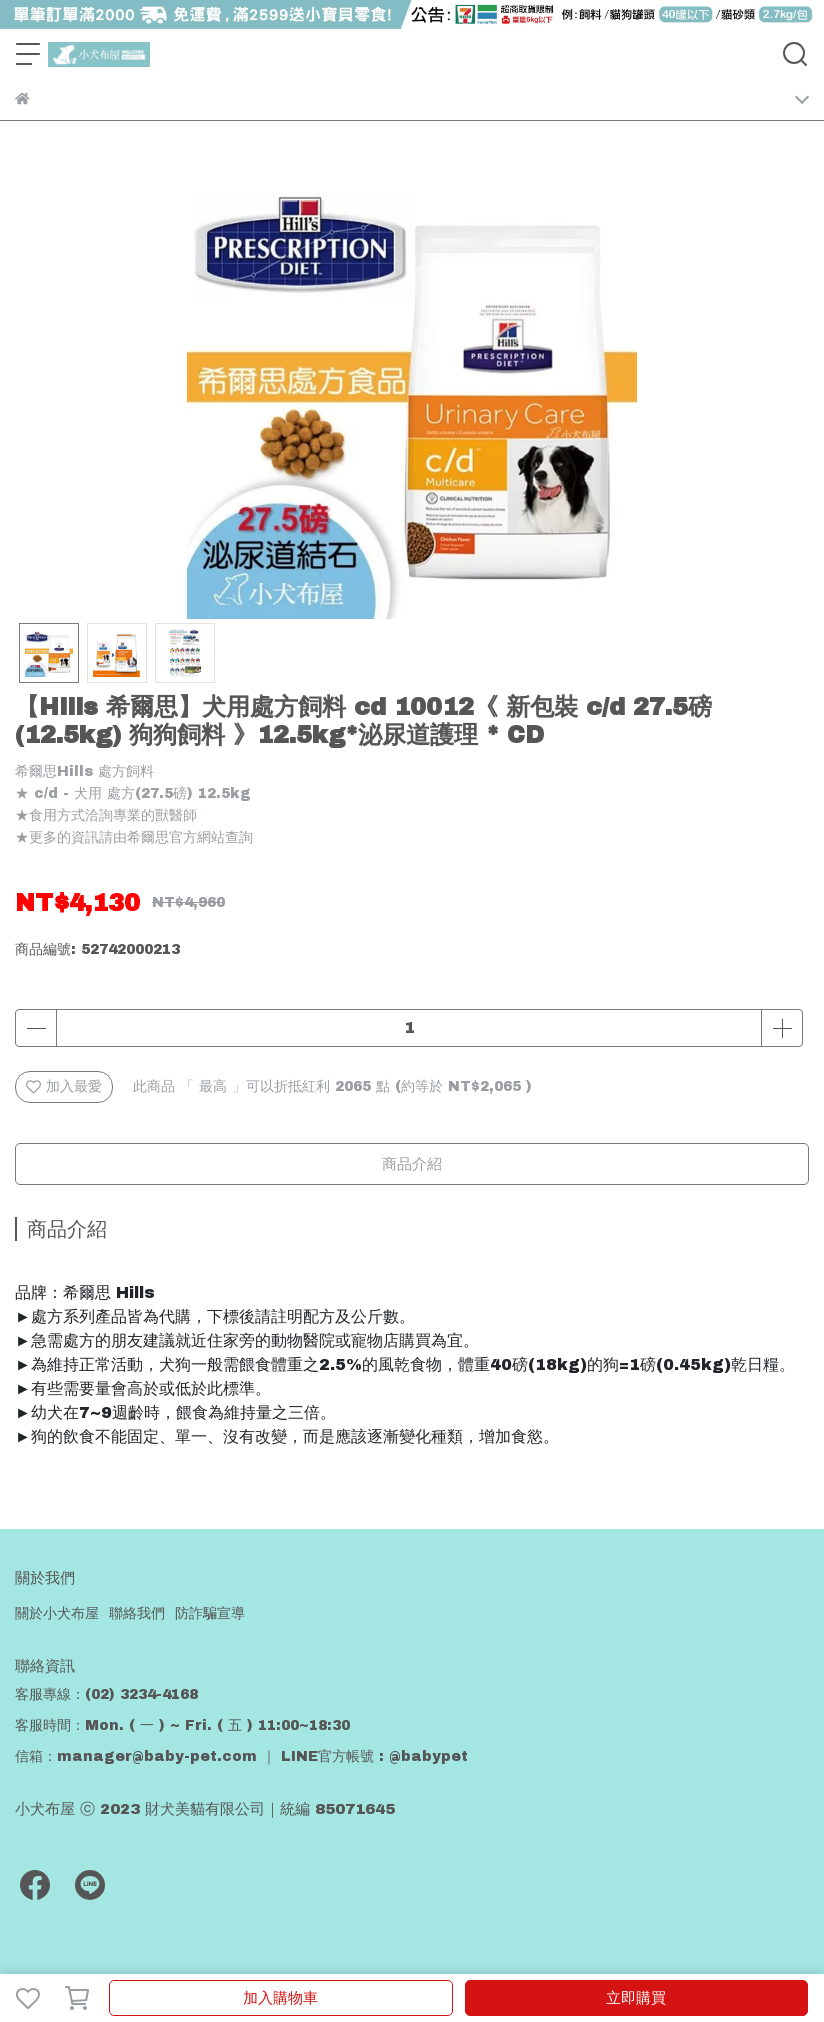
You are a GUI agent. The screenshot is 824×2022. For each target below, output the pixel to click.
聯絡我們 (137, 1613)
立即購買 (636, 1998)
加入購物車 (280, 1998)
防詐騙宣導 (210, 1613)
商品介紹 (412, 1164)
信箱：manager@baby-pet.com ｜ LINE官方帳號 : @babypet (241, 1756)
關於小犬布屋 (57, 1613)
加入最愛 (64, 1087)
